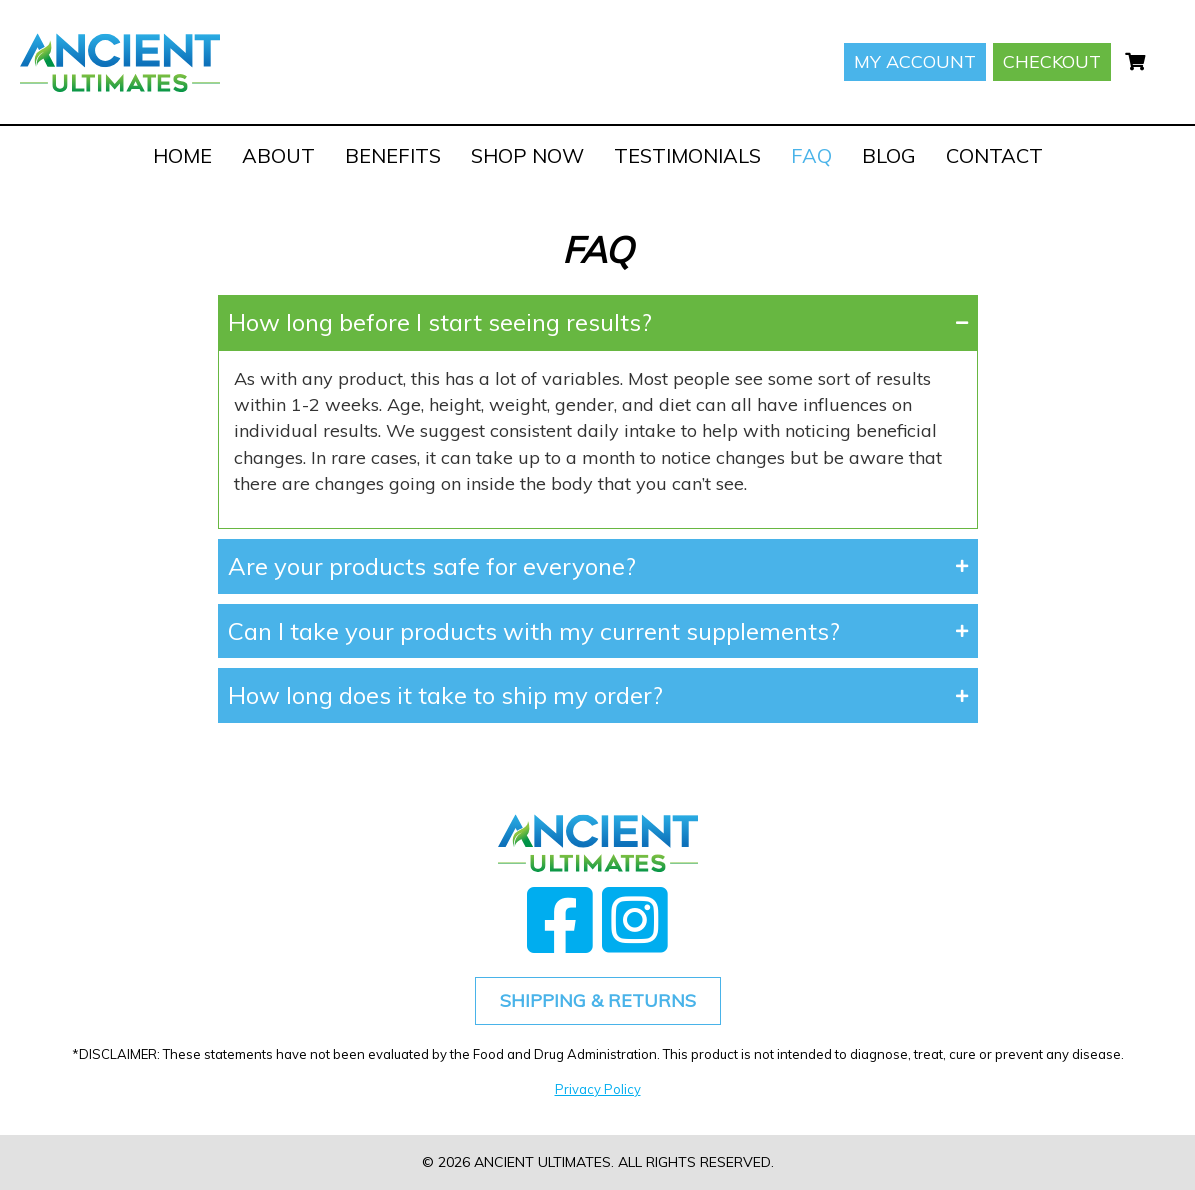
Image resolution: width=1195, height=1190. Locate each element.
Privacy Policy (598, 1089)
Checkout (1052, 61)
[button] (598, 322)
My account (915, 61)
